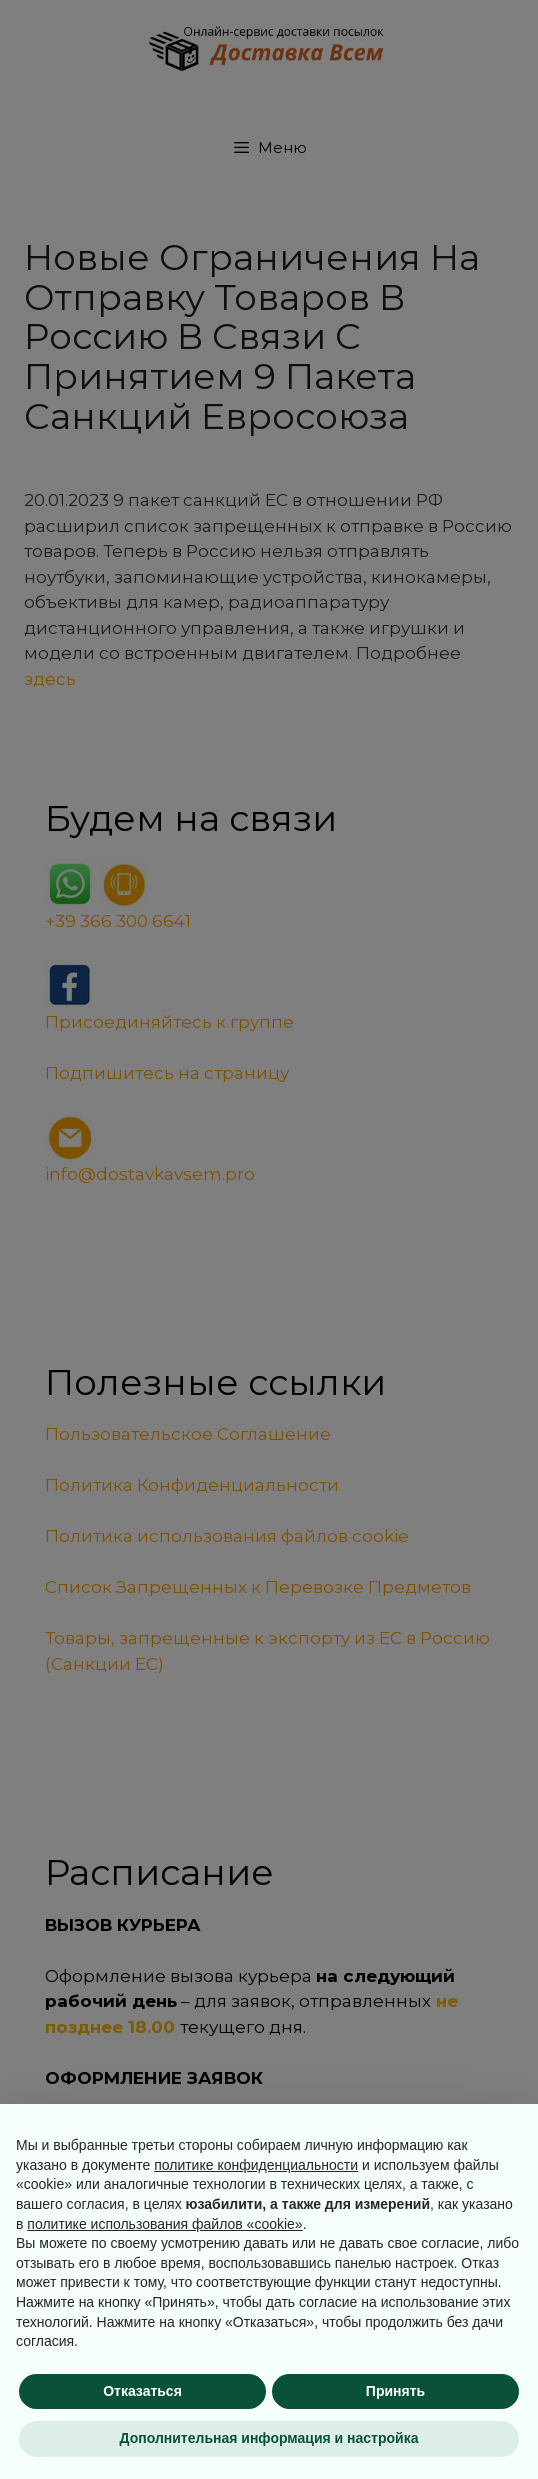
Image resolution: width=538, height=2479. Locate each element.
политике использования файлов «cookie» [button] (164, 2224)
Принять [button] (395, 2391)
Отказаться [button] (142, 2391)
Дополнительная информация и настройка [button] (269, 2438)
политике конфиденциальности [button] (256, 2165)
